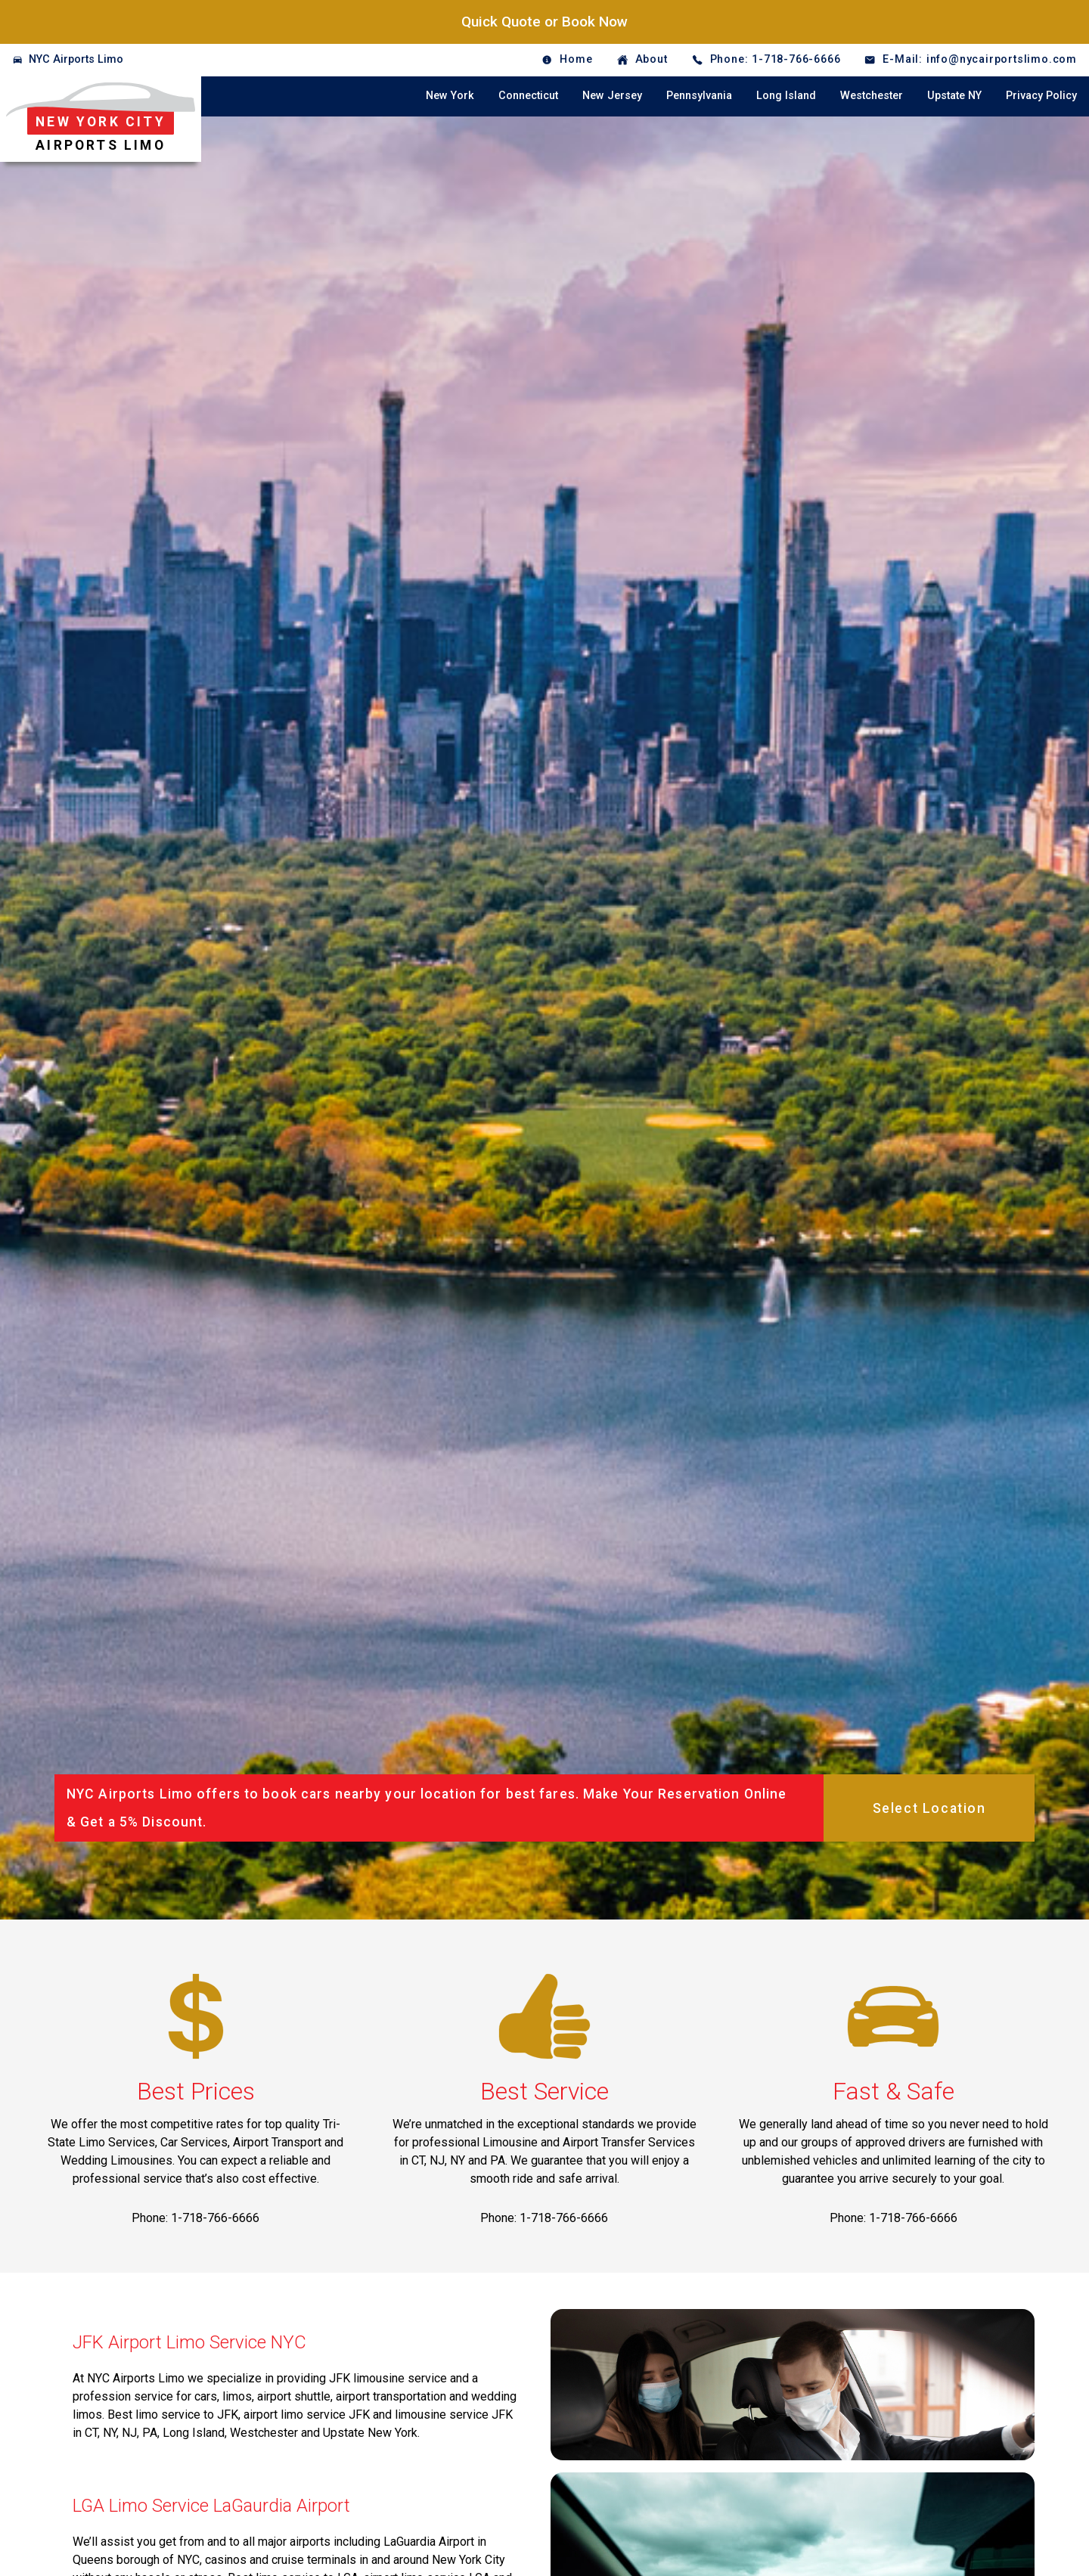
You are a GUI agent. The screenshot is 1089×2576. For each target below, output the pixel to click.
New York (450, 95)
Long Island (786, 95)
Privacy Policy (1041, 95)
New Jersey (612, 95)
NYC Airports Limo (76, 59)
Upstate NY (954, 95)
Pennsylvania (699, 95)
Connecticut (528, 95)
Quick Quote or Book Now (544, 21)
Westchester (871, 95)
